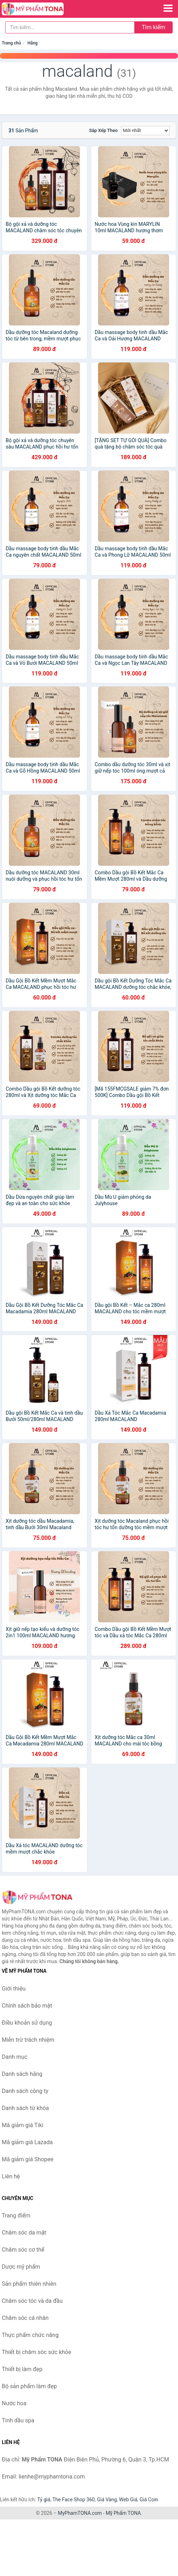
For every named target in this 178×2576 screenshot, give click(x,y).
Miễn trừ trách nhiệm (28, 2039)
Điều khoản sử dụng (27, 2022)
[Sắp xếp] (145, 130)
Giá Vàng (107, 2499)
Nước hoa (14, 2403)
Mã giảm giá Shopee (27, 2159)
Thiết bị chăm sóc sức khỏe (36, 2352)
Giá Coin (149, 2499)
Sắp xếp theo (103, 130)
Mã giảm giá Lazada (27, 2142)
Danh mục (14, 2056)
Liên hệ (11, 2176)
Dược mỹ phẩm (21, 2266)
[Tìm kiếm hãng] (70, 27)
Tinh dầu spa (18, 2420)
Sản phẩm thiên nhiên (29, 2283)
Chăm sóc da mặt (24, 2232)
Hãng (32, 43)
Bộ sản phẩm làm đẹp (29, 2386)
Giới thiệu (14, 1988)
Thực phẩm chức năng (30, 2335)
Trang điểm (16, 2215)
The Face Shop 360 (73, 2499)
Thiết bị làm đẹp (22, 2369)
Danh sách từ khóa (25, 2108)
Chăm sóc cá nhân (25, 2318)
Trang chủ (11, 43)
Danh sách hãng (22, 2074)
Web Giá (128, 2499)
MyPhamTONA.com (80, 2513)
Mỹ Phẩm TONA (123, 2513)
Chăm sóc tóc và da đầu (32, 2300)
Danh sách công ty (25, 2091)
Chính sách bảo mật (27, 2005)
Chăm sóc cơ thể (23, 2249)
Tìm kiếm (153, 27)
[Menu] (168, 8)
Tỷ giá (43, 2499)
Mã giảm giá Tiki (22, 2125)
